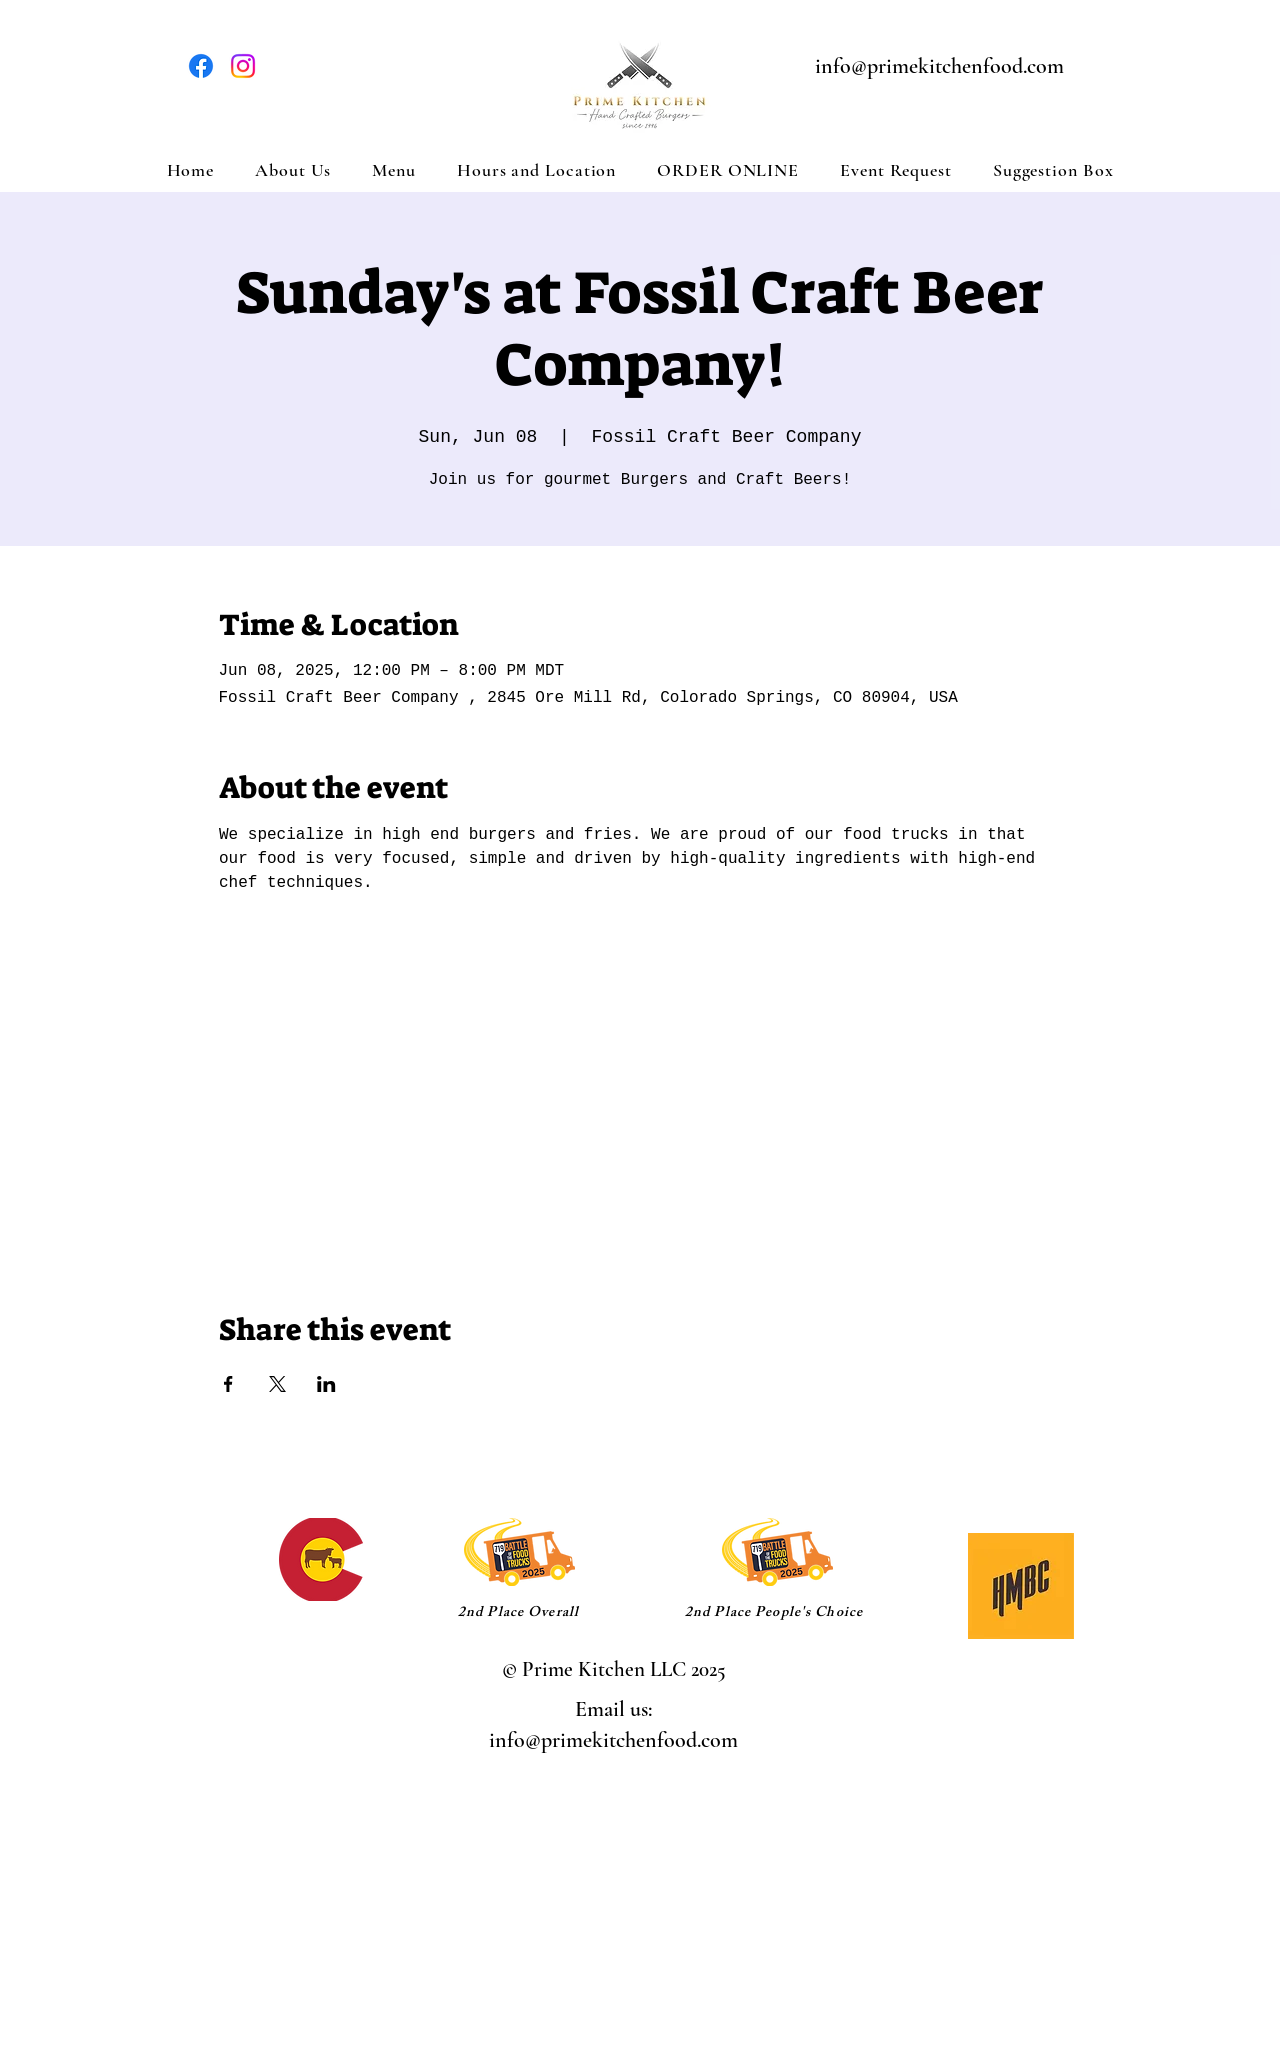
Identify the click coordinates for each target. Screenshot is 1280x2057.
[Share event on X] (277, 1384)
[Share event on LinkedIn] (326, 1384)
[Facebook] (201, 66)
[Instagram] (243, 66)
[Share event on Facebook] (228, 1384)
